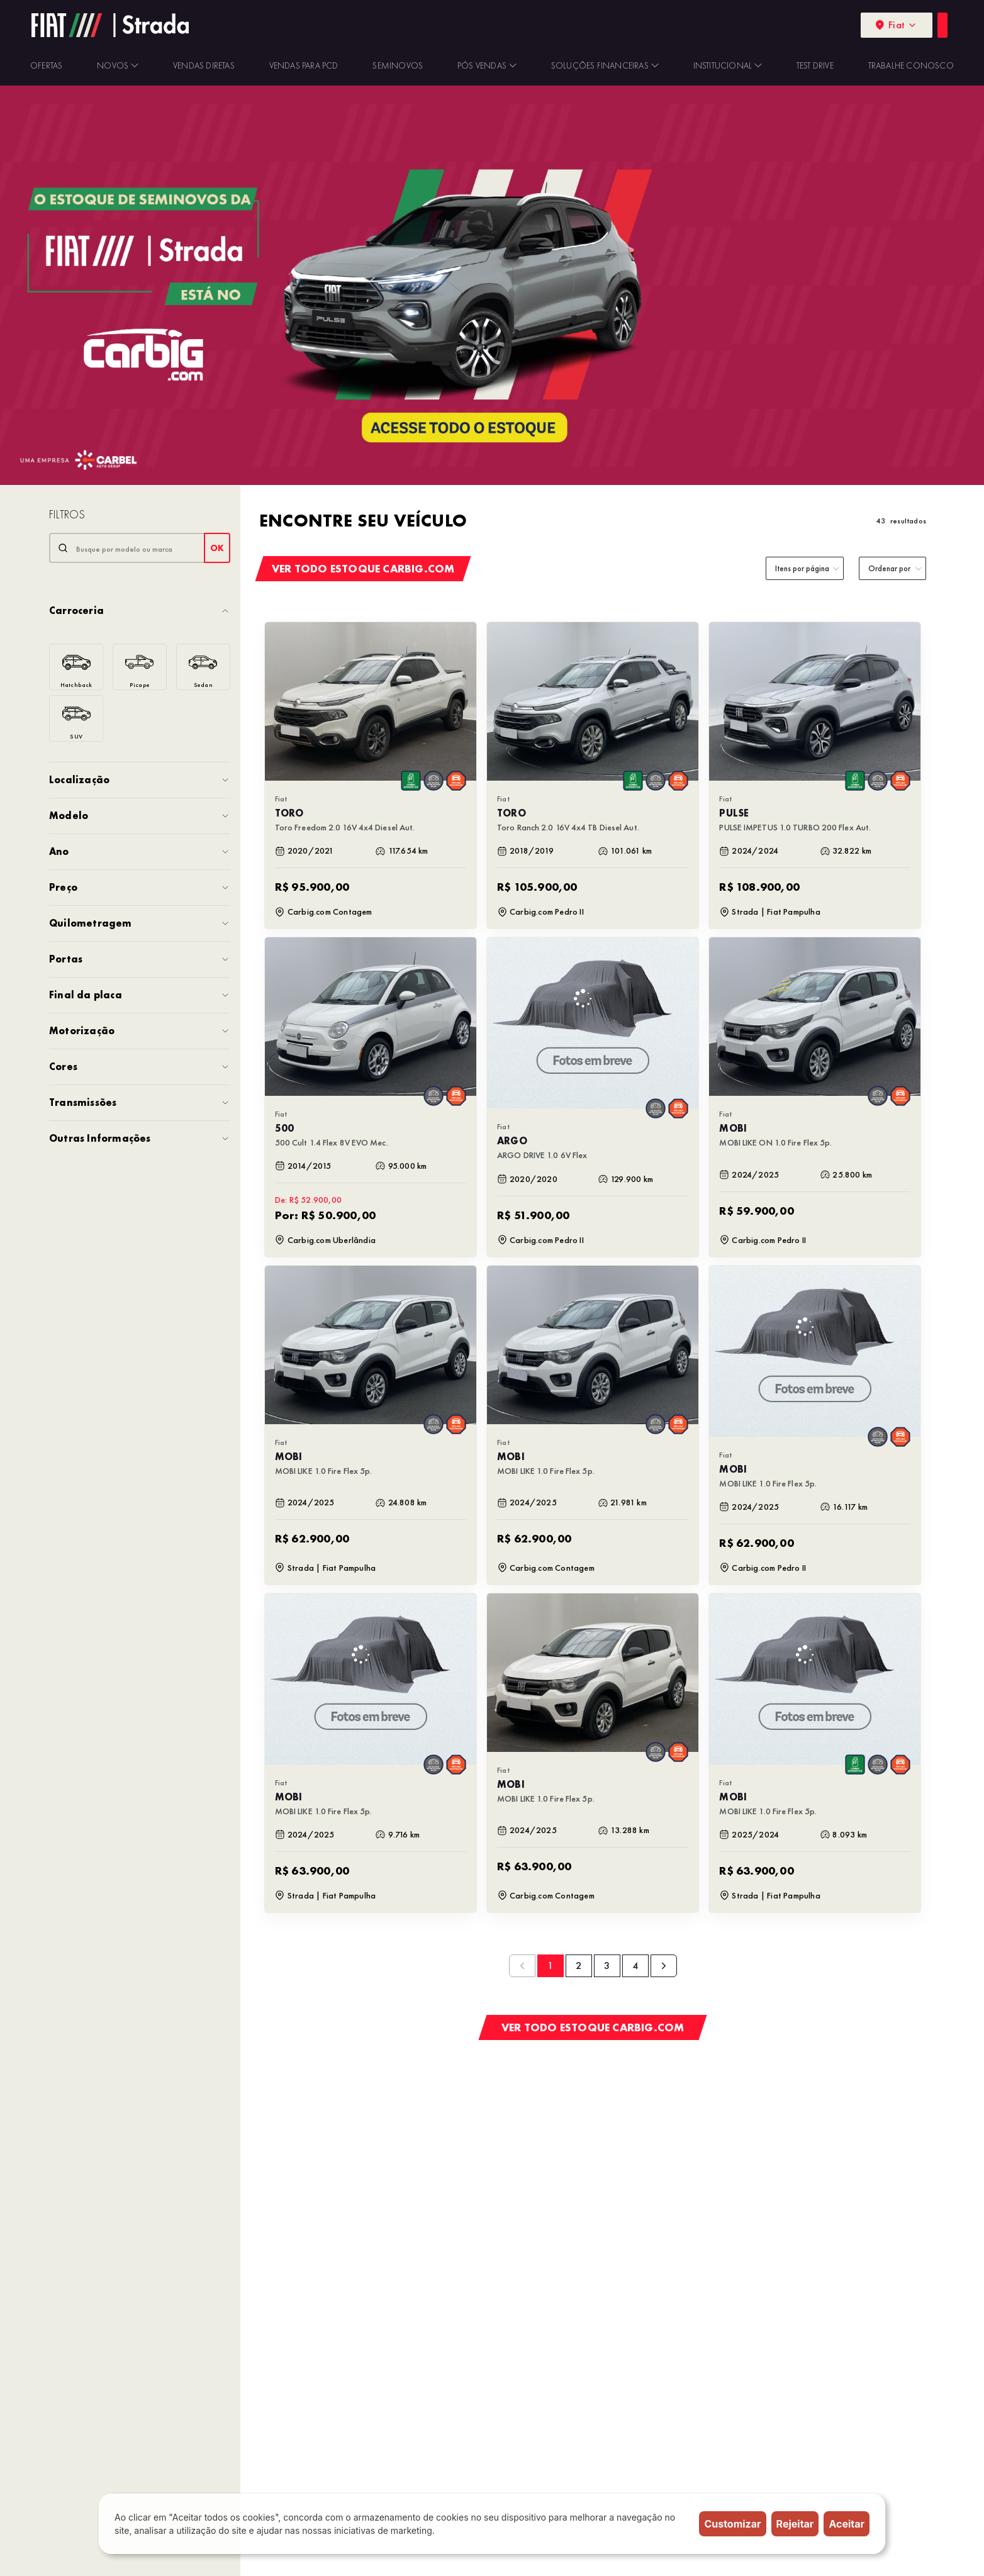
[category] (805, 568)
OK (217, 548)
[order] (892, 568)
